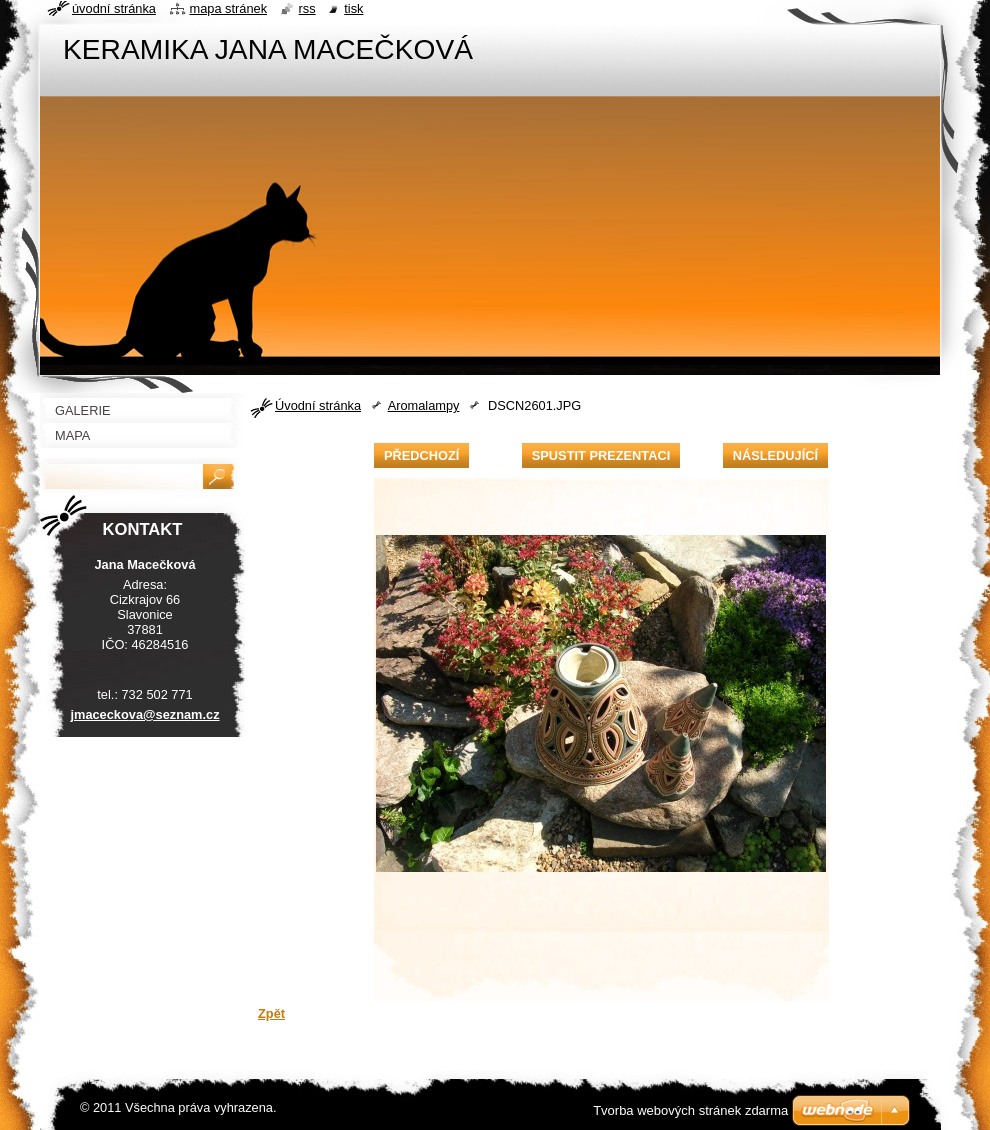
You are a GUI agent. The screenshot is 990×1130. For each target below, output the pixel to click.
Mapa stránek (229, 8)
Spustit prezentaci (601, 455)
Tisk (353, 8)
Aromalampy (424, 405)
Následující (775, 455)
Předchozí (421, 455)
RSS (307, 8)
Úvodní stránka (318, 405)
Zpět (271, 1013)
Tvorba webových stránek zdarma (690, 1110)
